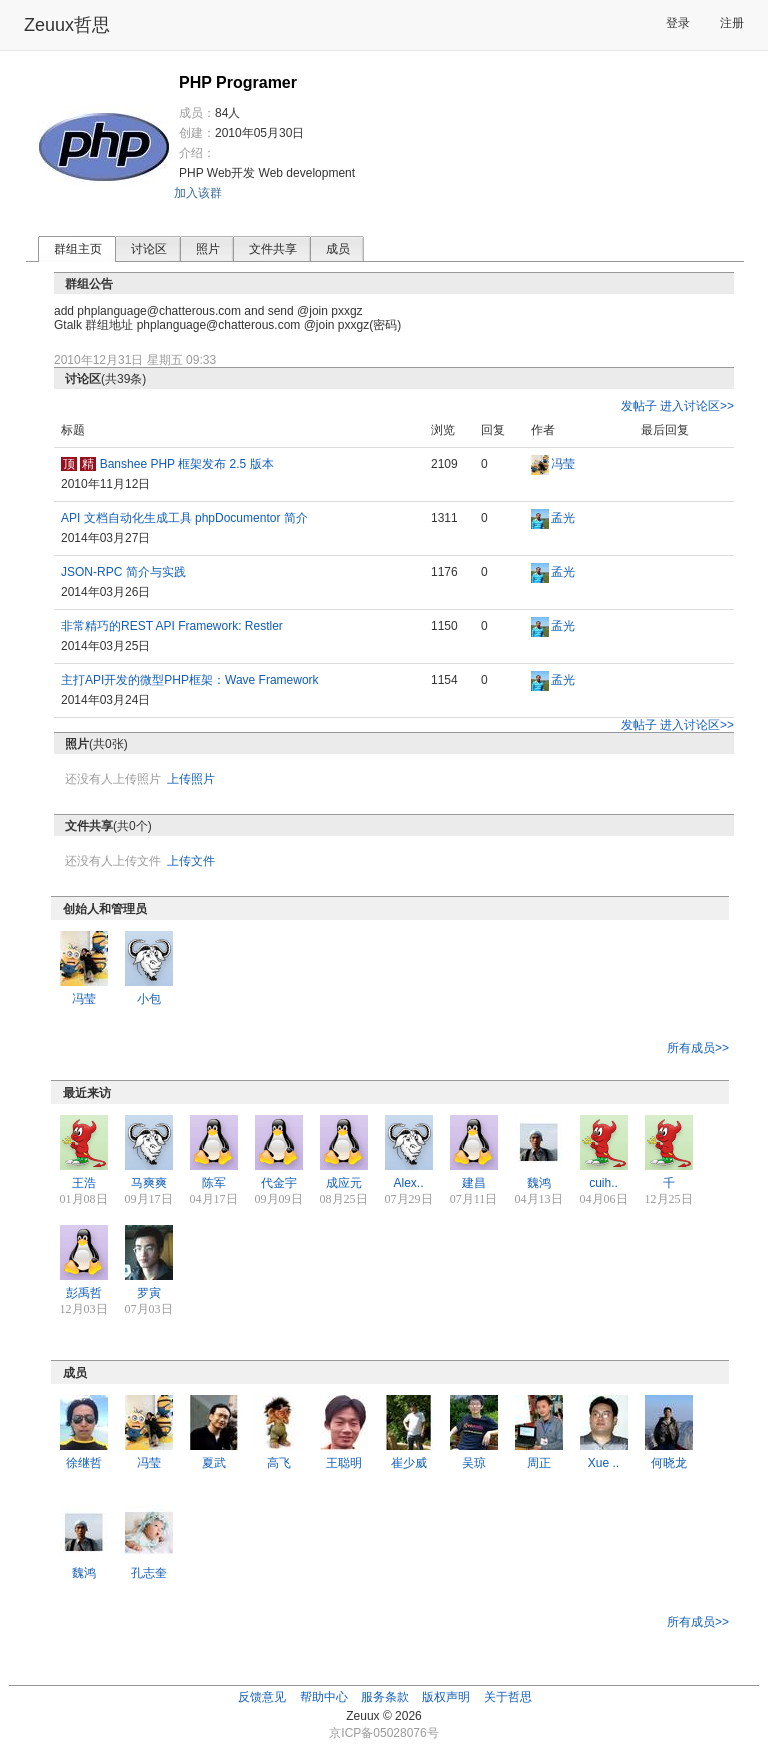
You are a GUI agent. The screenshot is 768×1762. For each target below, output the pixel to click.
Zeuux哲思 (67, 25)
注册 (732, 23)
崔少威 (409, 1463)
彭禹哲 (84, 1293)
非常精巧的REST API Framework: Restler (172, 626)
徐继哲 (84, 1463)
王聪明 (344, 1463)
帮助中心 (324, 1697)
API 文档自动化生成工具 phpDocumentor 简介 (184, 518)
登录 (678, 23)
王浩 (84, 1183)
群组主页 (78, 249)
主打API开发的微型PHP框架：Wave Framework (190, 680)
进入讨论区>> (697, 406)
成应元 (344, 1183)
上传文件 (191, 861)
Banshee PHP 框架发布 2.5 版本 (187, 464)
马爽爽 (149, 1183)
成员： (197, 113)
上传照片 (191, 779)
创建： (197, 133)
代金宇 (279, 1183)
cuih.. (603, 1183)
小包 (149, 999)
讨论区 (149, 249)
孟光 (563, 518)
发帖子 (639, 406)
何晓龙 (669, 1463)
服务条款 (385, 1697)
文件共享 (273, 249)
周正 (539, 1463)
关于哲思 (508, 1697)
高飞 (279, 1463)
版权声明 (446, 1697)
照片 (208, 249)
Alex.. (408, 1183)
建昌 (474, 1183)
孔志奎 (149, 1573)
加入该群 (198, 193)
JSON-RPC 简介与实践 (123, 572)
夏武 (214, 1463)
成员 (338, 249)
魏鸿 (539, 1183)
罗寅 (149, 1293)
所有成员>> (698, 1048)
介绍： (197, 153)
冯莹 (563, 464)
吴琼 (474, 1463)
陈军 (214, 1183)
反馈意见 (262, 1697)
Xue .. (603, 1463)
